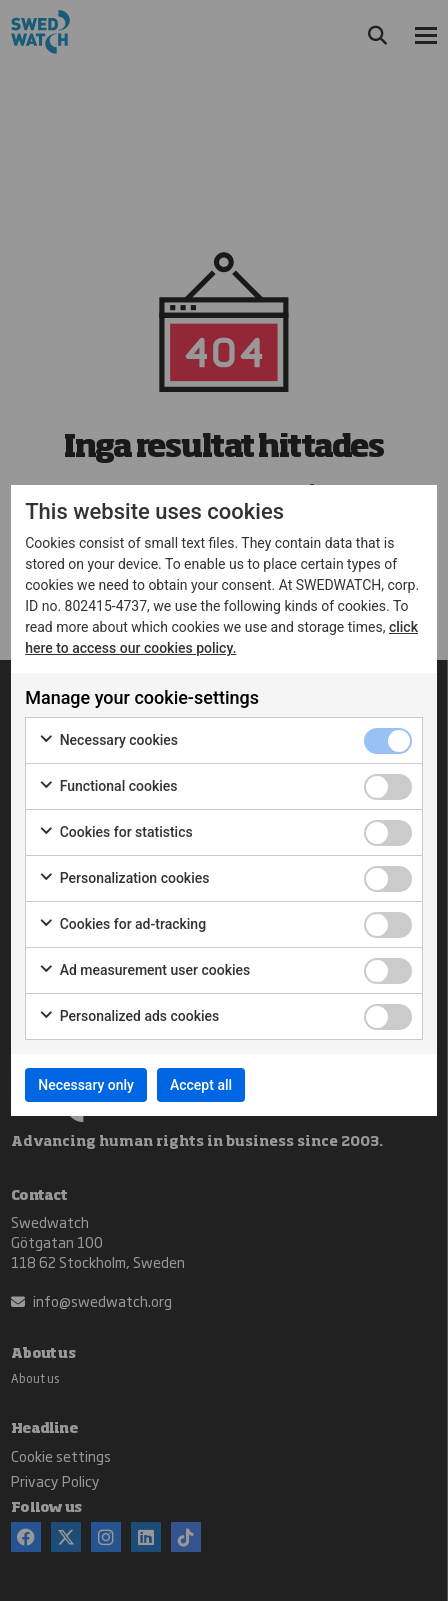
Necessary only (86, 1085)
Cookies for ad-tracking (122, 925)
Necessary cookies (108, 741)
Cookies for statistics (115, 833)
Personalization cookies (123, 879)
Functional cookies (107, 787)
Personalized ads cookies (128, 1017)
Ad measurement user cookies (144, 971)
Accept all (201, 1085)
